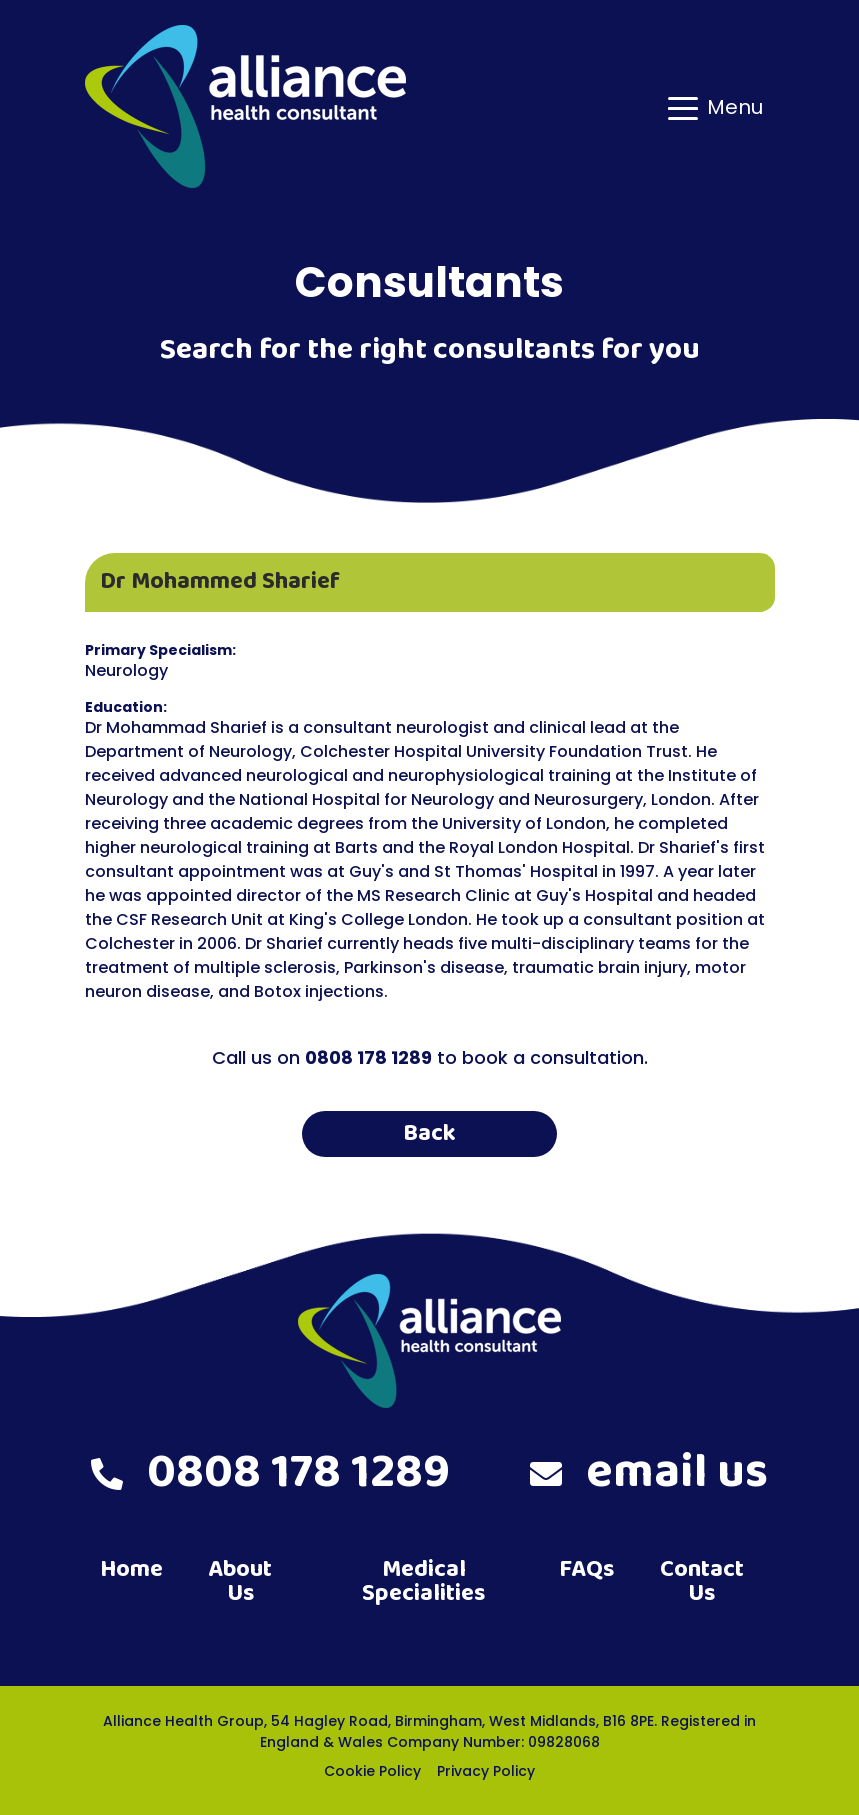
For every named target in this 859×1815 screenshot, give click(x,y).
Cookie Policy (372, 1771)
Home (131, 1569)
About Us (240, 1581)
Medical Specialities (423, 1581)
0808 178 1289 (270, 1473)
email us (649, 1473)
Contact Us (702, 1581)
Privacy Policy (486, 1771)
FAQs (586, 1569)
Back (429, 1133)
